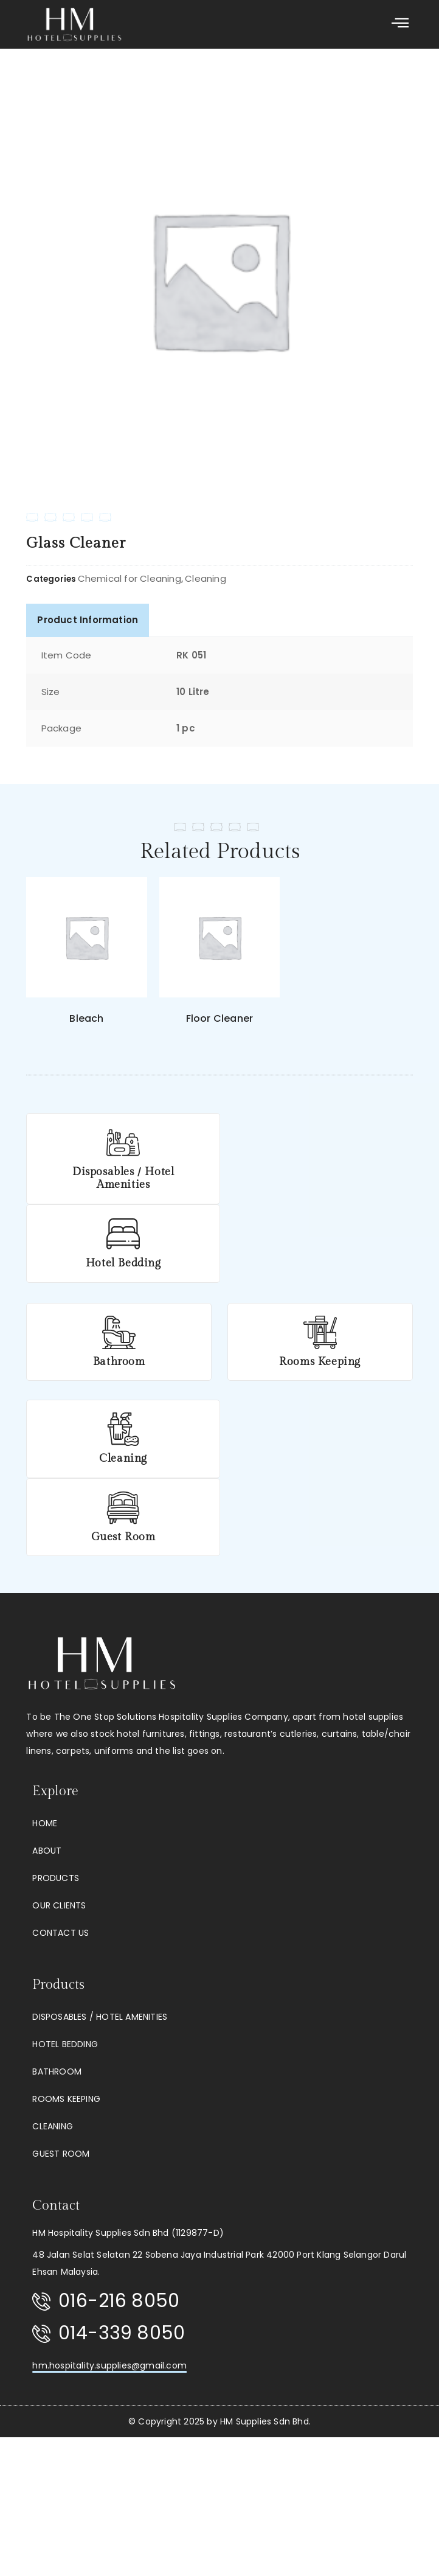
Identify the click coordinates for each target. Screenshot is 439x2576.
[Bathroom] (119, 1332)
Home (44, 1823)
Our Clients (59, 1905)
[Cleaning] (119, 1429)
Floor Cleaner (220, 1018)
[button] (400, 24)
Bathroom (119, 1361)
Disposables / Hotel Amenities (119, 1178)
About (46, 1851)
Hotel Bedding (119, 1263)
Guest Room (119, 1537)
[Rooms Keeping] (320, 1332)
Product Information (87, 619)
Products (55, 1878)
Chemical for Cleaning (129, 578)
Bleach (86, 1018)
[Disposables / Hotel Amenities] (119, 1142)
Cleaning (205, 578)
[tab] (87, 620)
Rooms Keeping (320, 1361)
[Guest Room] (119, 1507)
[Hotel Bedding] (119, 1234)
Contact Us (60, 1933)
